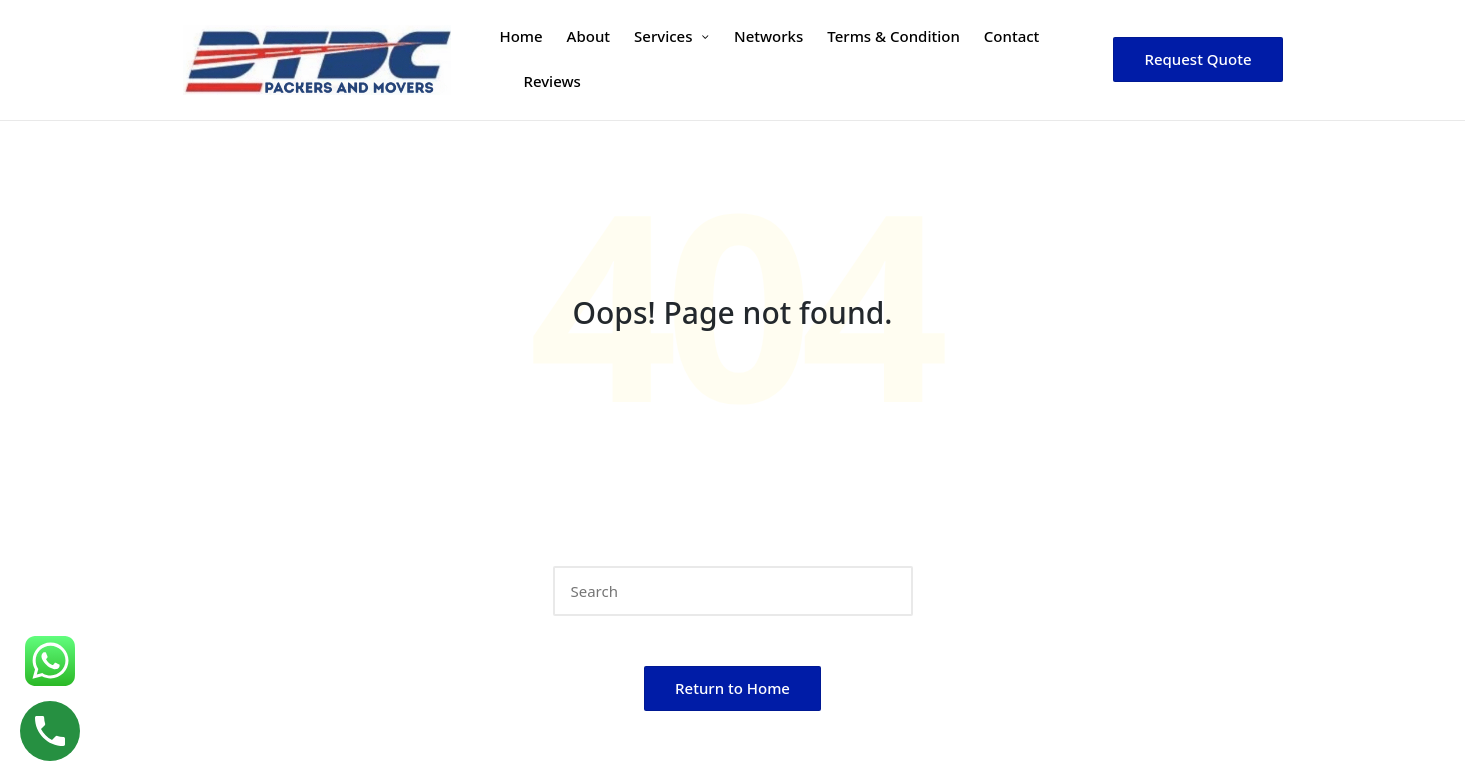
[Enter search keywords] (733, 591)
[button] (1197, 59)
